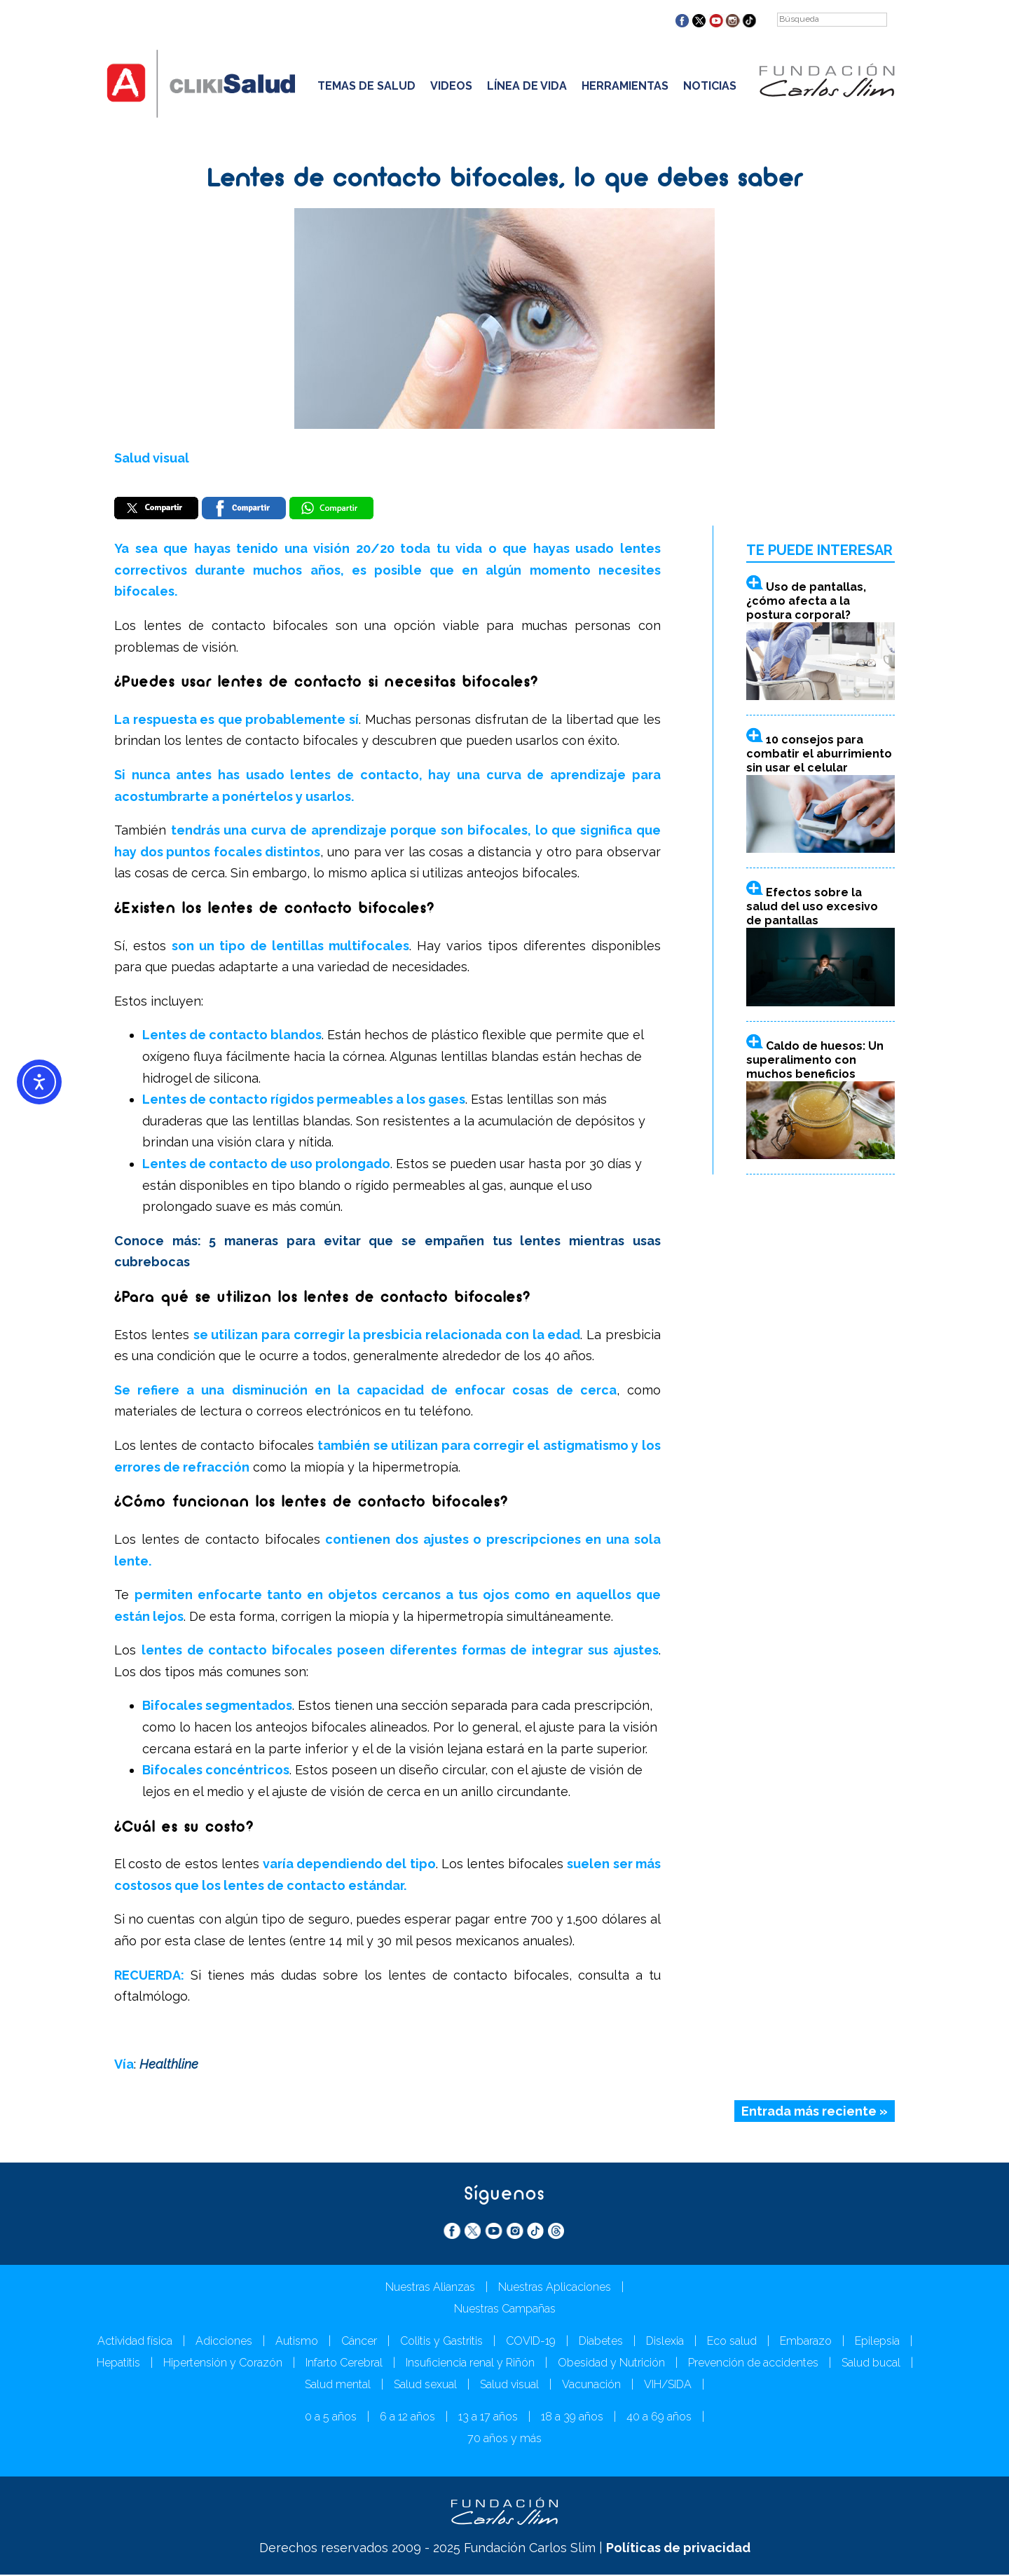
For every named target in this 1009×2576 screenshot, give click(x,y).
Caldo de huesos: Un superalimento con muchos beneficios (815, 1060)
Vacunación (591, 2385)
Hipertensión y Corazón (222, 2364)
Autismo (296, 2342)
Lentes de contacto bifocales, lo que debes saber (504, 180)
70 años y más (504, 2439)
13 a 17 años (488, 2418)
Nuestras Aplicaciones (554, 2288)
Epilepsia (877, 2342)
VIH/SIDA (668, 2385)
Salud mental (338, 2385)
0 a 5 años (331, 2418)
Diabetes (601, 2342)
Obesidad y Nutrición (611, 2364)
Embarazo (806, 2342)
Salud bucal (871, 2364)
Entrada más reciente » (814, 2111)
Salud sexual (425, 2385)
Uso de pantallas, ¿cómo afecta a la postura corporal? (806, 601)
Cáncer (359, 2342)
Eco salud (732, 2342)
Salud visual (151, 458)
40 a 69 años (659, 2418)
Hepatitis (118, 2364)
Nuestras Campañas (505, 2310)
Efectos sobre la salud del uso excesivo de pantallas (812, 908)
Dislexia (665, 2342)
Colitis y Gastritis (441, 2342)
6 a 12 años (407, 2418)
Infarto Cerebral (344, 2364)
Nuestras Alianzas (430, 2288)
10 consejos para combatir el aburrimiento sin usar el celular (819, 754)
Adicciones (223, 2342)
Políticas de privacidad (678, 2549)
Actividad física (134, 2342)
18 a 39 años (572, 2418)
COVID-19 (531, 2342)
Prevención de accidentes (753, 2364)
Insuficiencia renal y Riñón (470, 2364)
